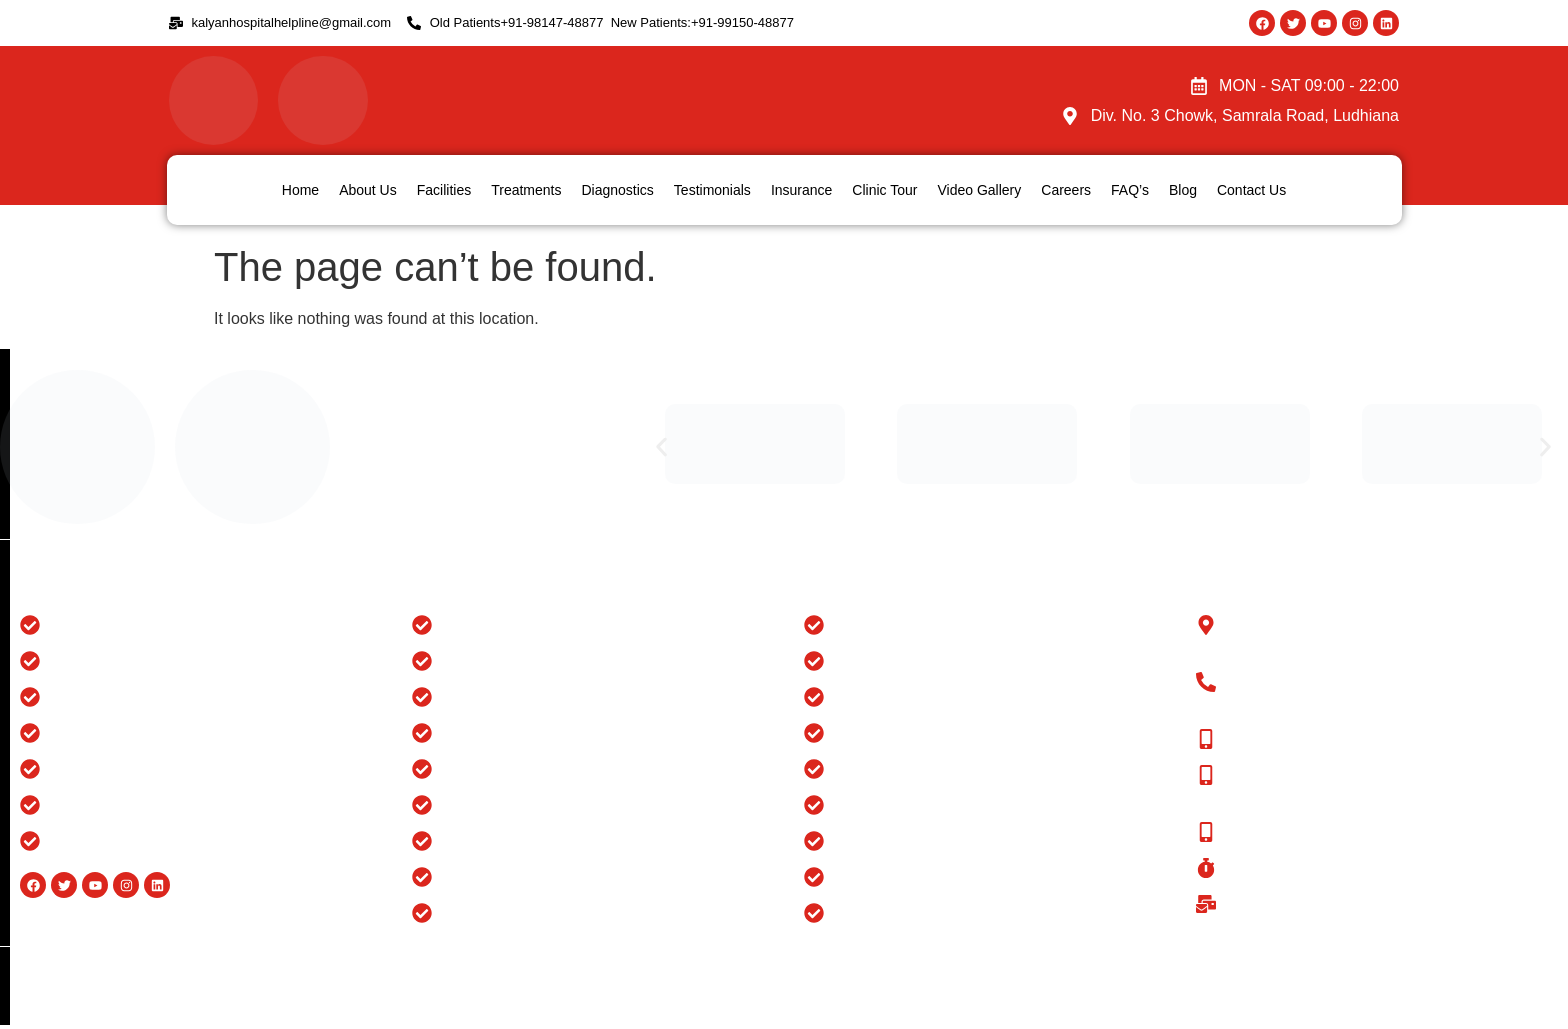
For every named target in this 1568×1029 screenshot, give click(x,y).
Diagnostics (617, 190)
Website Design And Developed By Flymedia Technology (1382, 969)
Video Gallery (979, 190)
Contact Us (1251, 190)
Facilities (444, 190)
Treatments (526, 190)
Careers (1066, 190)
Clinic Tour (884, 190)
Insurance (801, 190)
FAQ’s (1130, 190)
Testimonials (712, 190)
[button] (661, 447)
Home (300, 190)
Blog (1183, 190)
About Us (368, 190)
